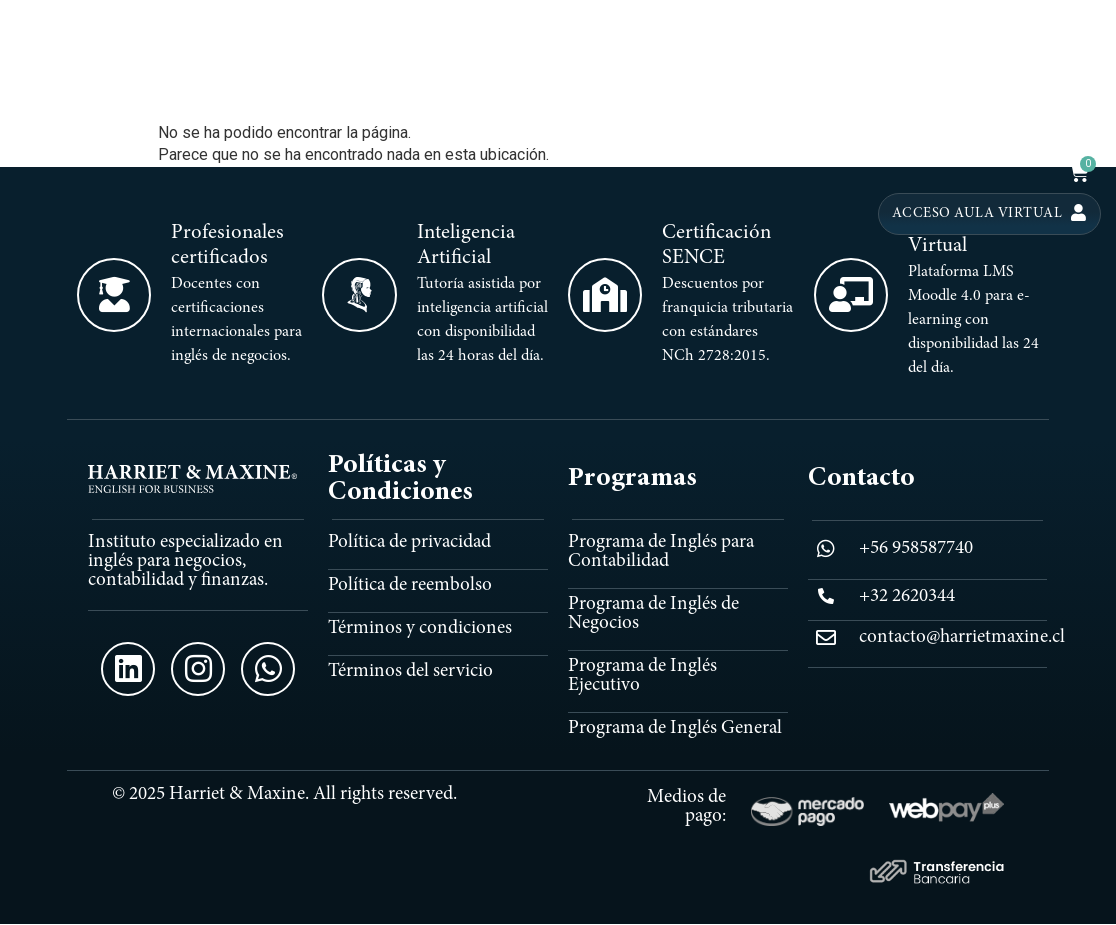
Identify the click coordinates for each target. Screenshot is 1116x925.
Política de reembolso (410, 585)
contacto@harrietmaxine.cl (962, 637)
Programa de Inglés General (675, 728)
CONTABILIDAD (820, 91)
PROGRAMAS (693, 91)
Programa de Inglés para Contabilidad (661, 552)
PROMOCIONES (1036, 129)
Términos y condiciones (420, 628)
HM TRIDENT (1036, 91)
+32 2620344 (907, 596)
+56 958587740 (916, 548)
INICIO (598, 91)
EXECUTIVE (933, 91)
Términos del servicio (410, 671)
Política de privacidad (409, 542)
